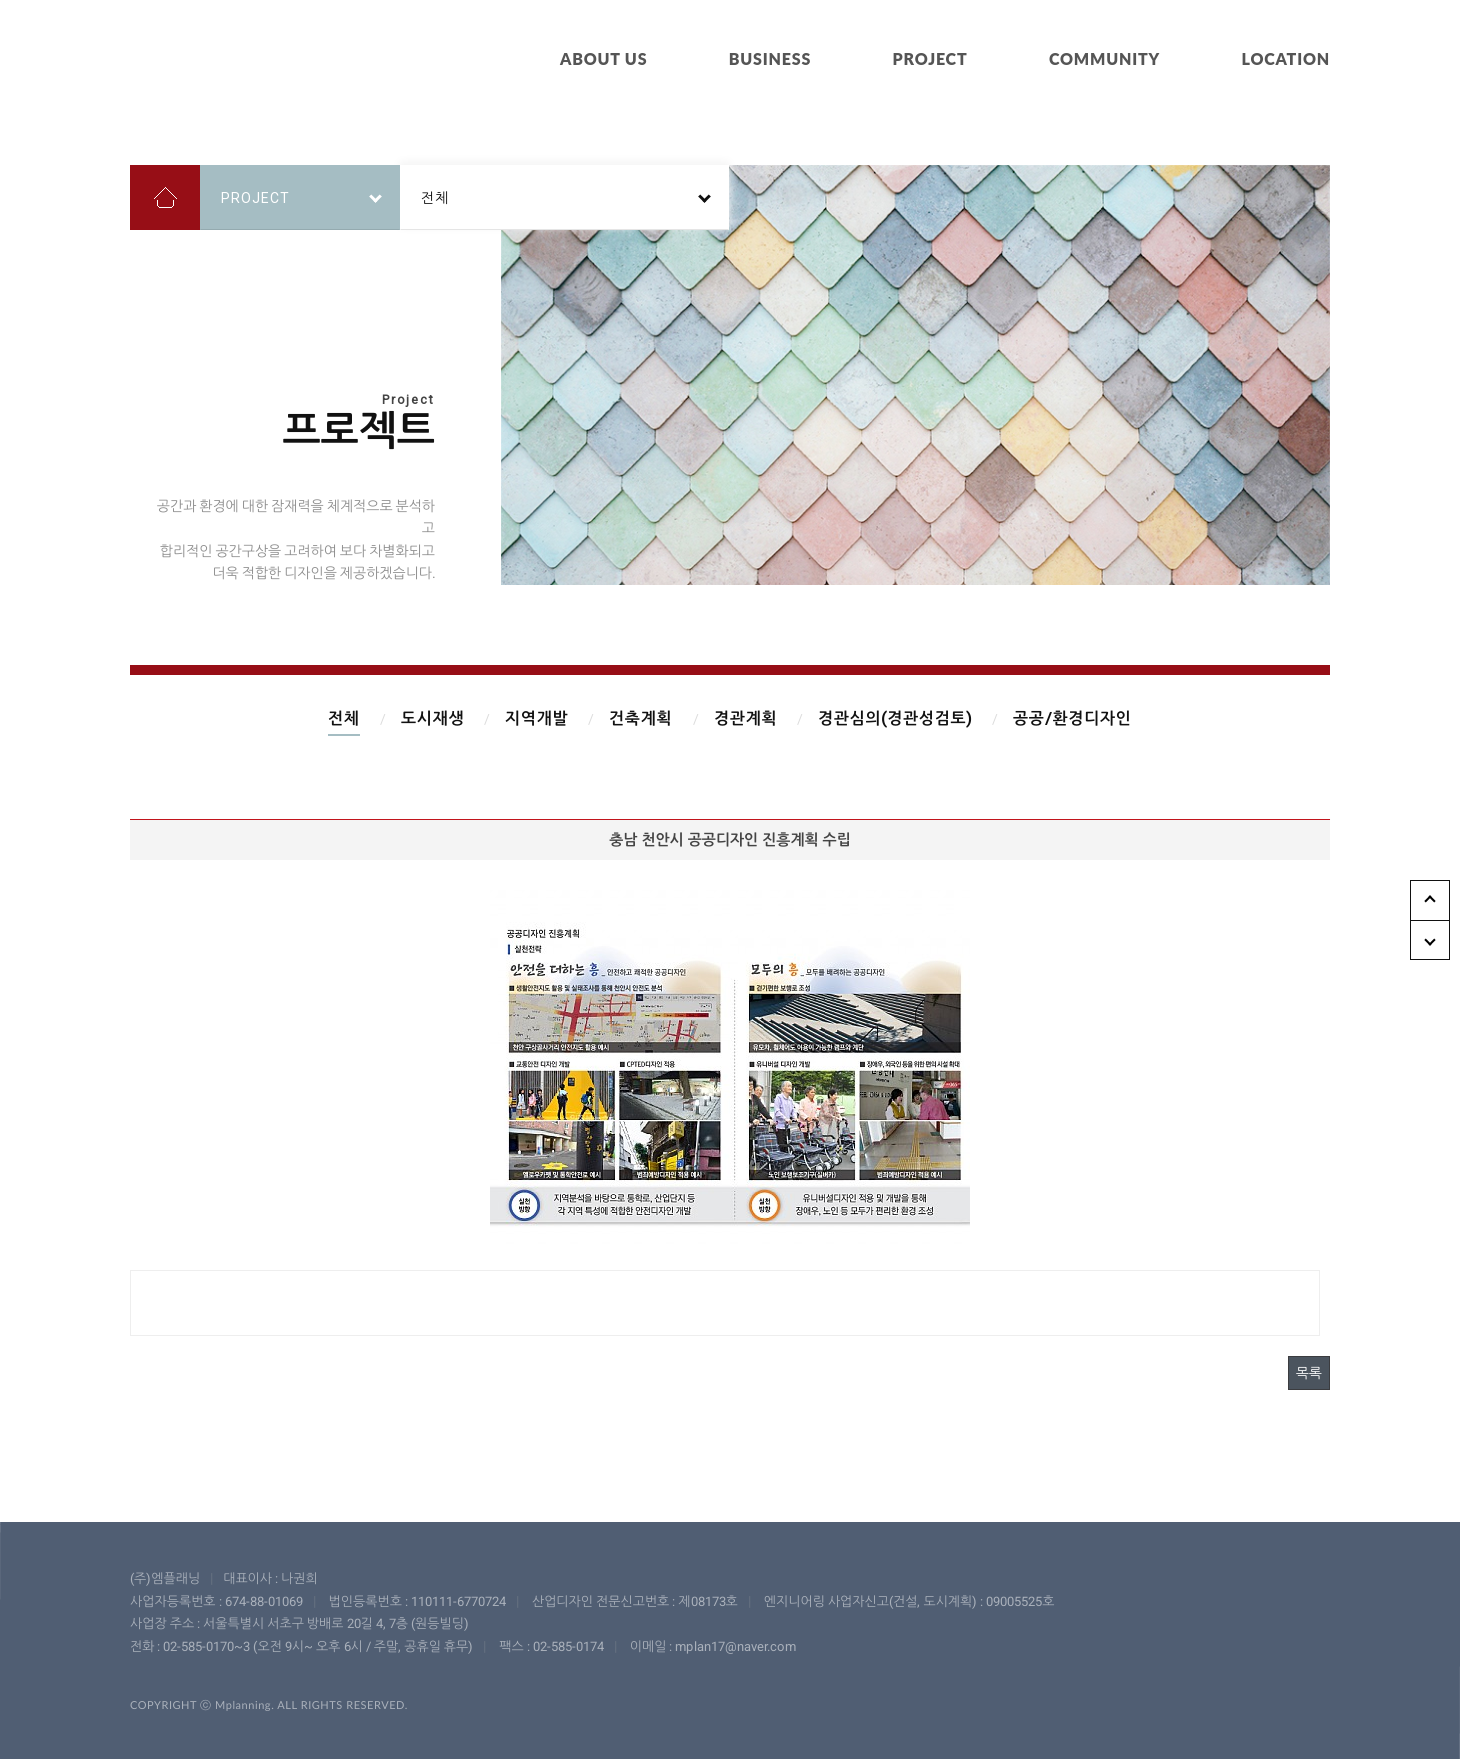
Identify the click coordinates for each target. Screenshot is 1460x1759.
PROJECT (930, 58)
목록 (1309, 1373)
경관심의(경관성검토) (895, 718)
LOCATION (1286, 58)
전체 (344, 718)
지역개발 (536, 718)
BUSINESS (770, 58)
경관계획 (745, 718)
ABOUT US (603, 58)
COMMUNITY (1104, 58)
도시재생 (432, 718)
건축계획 (640, 718)
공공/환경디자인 (1072, 718)
